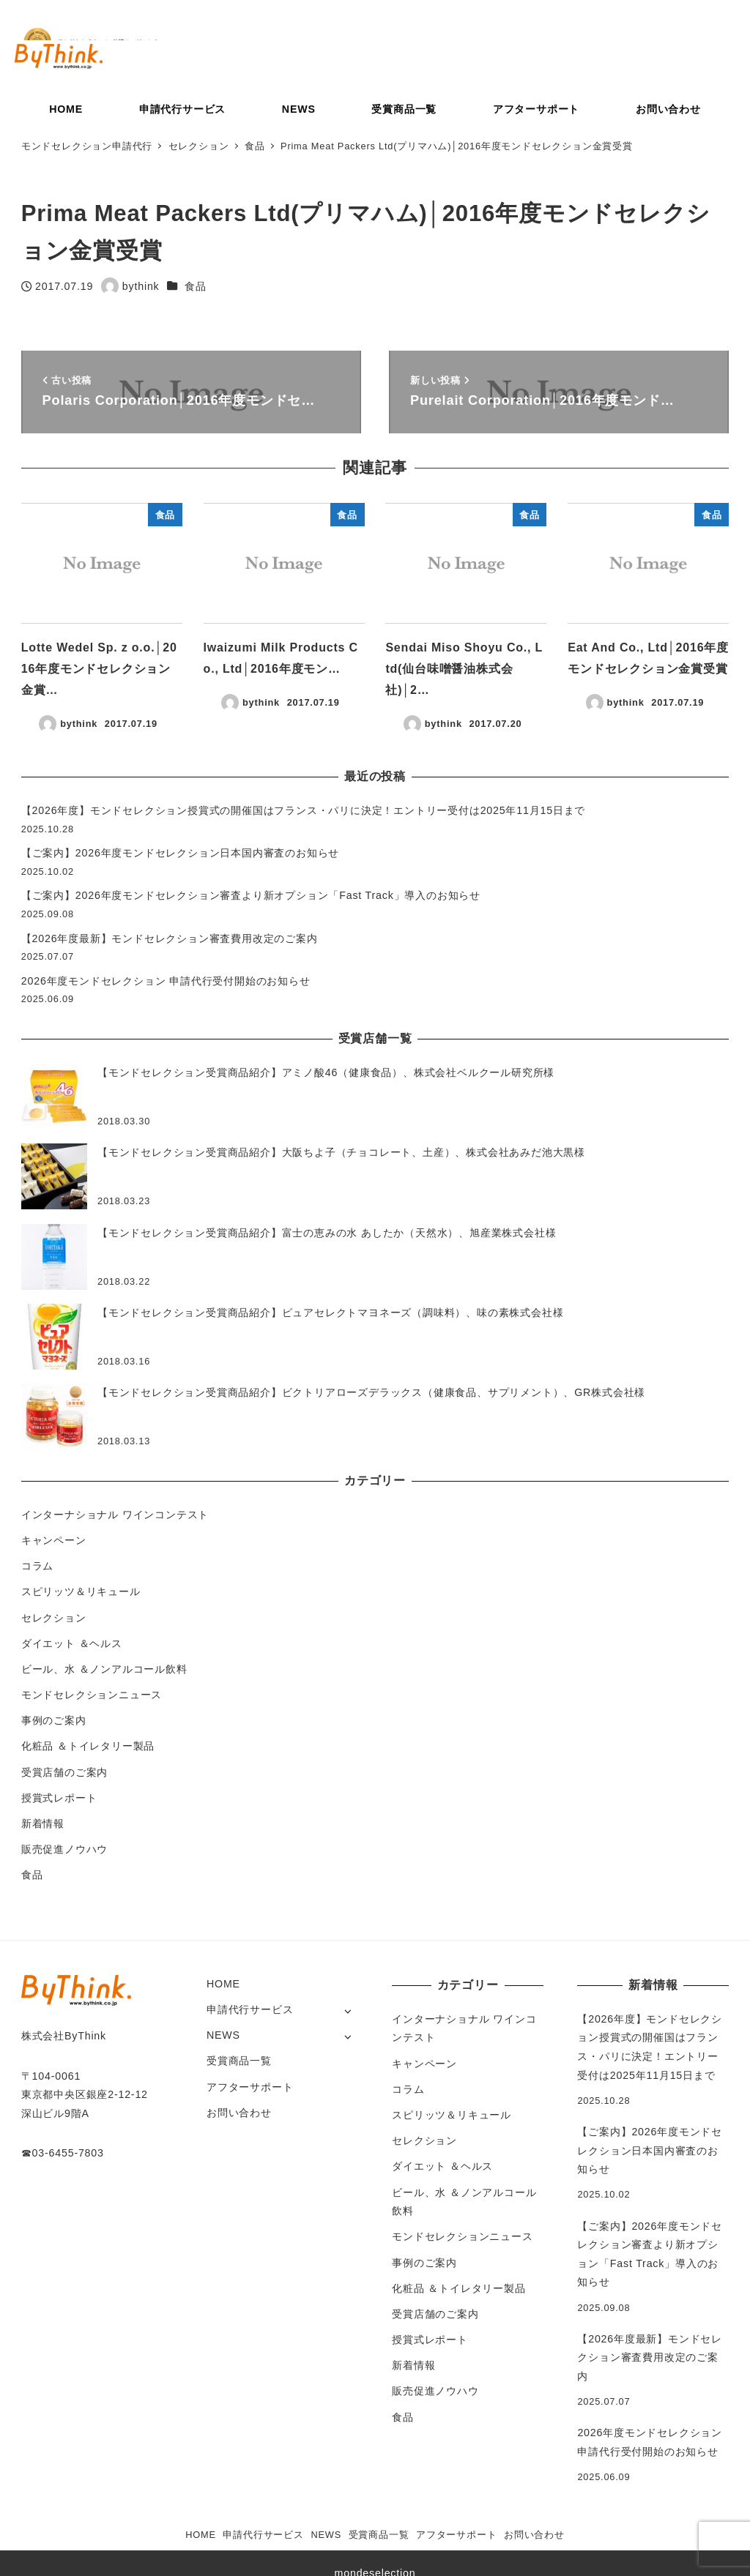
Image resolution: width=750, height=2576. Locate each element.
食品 (196, 286)
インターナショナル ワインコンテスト (115, 1514)
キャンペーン (53, 1540)
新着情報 (42, 1823)
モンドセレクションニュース (91, 1694)
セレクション (53, 1618)
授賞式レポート (59, 1798)
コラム (37, 1566)
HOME (223, 1984)
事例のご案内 (53, 1720)
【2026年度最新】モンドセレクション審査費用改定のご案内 (169, 938)
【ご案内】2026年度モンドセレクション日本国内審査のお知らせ (180, 853)
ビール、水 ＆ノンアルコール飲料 (104, 1669)
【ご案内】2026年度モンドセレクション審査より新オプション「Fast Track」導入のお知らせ (250, 895)
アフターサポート (250, 2087)
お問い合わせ (239, 2112)
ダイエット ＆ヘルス (71, 1643)
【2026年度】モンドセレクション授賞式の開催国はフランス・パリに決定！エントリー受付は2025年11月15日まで (303, 810)
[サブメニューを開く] (347, 2010)
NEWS (223, 2035)
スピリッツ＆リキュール (81, 1591)
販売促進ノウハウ (64, 1849)
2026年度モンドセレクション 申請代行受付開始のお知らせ (166, 981)
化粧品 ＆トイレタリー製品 (88, 1746)
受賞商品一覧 (239, 2061)
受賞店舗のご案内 (64, 1772)
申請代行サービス (250, 2009)
